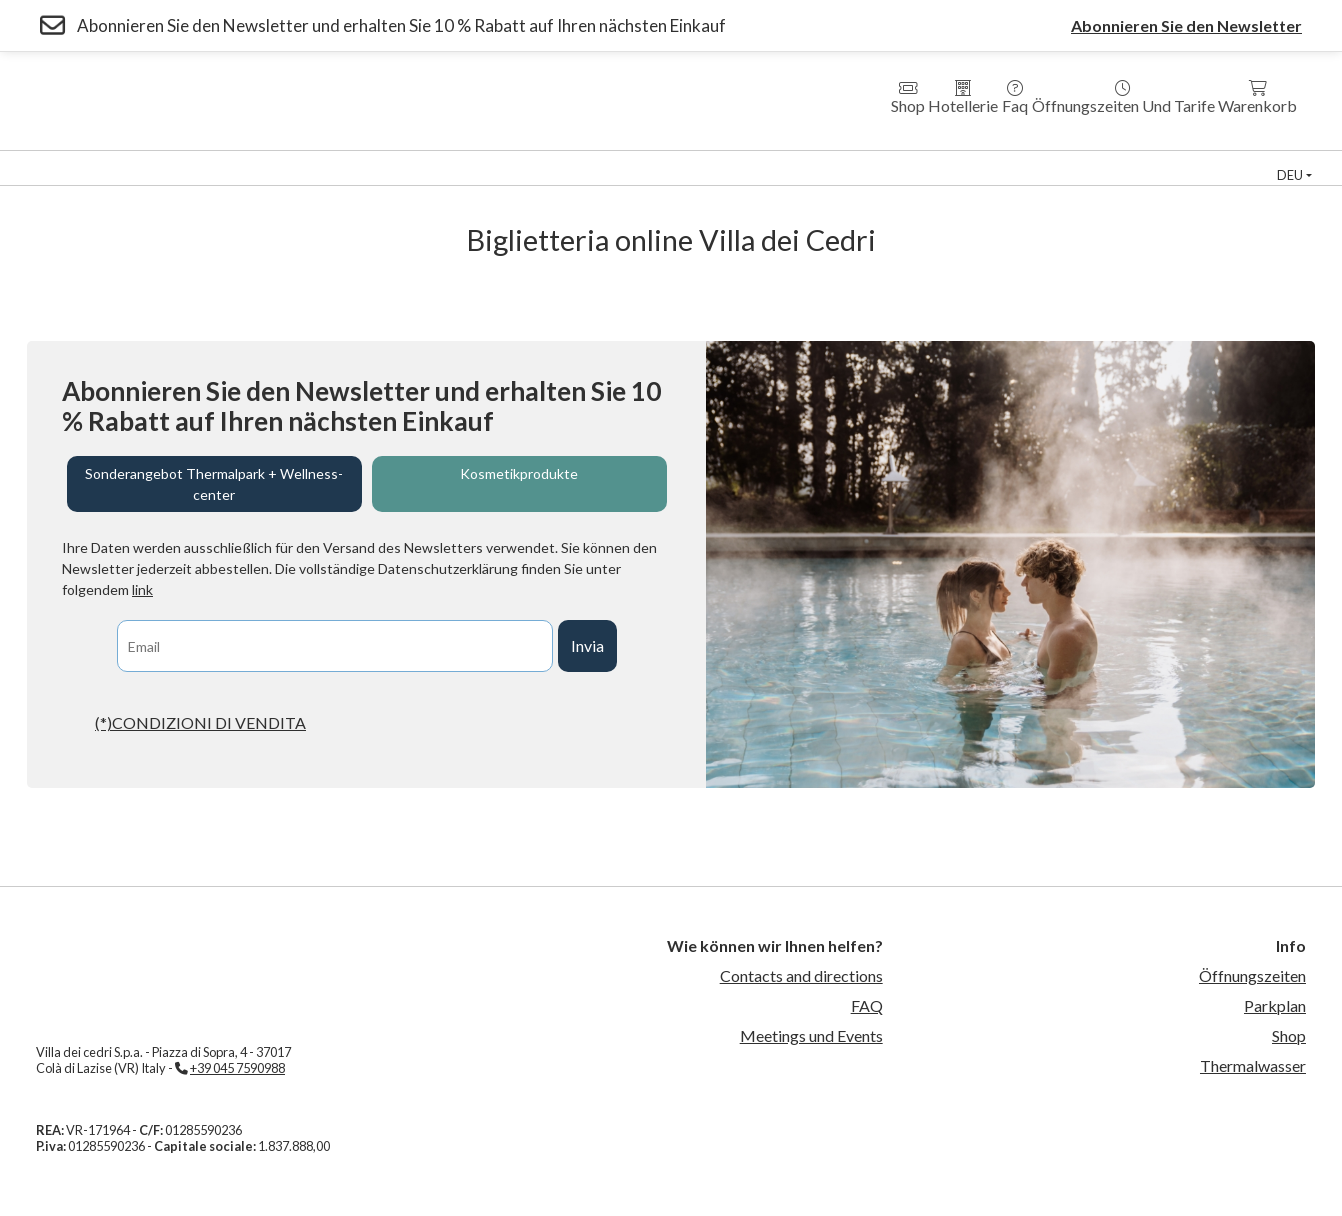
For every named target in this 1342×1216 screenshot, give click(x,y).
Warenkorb (1257, 97)
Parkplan (1275, 1005)
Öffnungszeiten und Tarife (1123, 97)
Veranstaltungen (1206, 159)
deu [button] (1290, 175)
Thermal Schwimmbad (911, 159)
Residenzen (497, 159)
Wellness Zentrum (201, 159)
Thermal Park (61, 159)
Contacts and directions (801, 975)
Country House (619, 159)
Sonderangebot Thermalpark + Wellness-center (214, 484)
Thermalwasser (1253, 1065)
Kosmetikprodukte (519, 473)
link (142, 589)
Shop (908, 97)
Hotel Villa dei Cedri (360, 159)
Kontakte (641, 176)
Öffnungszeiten (1252, 975)
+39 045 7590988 (237, 1068)
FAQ (867, 1005)
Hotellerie (963, 97)
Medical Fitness (753, 159)
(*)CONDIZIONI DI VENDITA (200, 722)
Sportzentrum (1065, 159)
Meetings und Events (811, 1035)
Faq (1015, 97)
